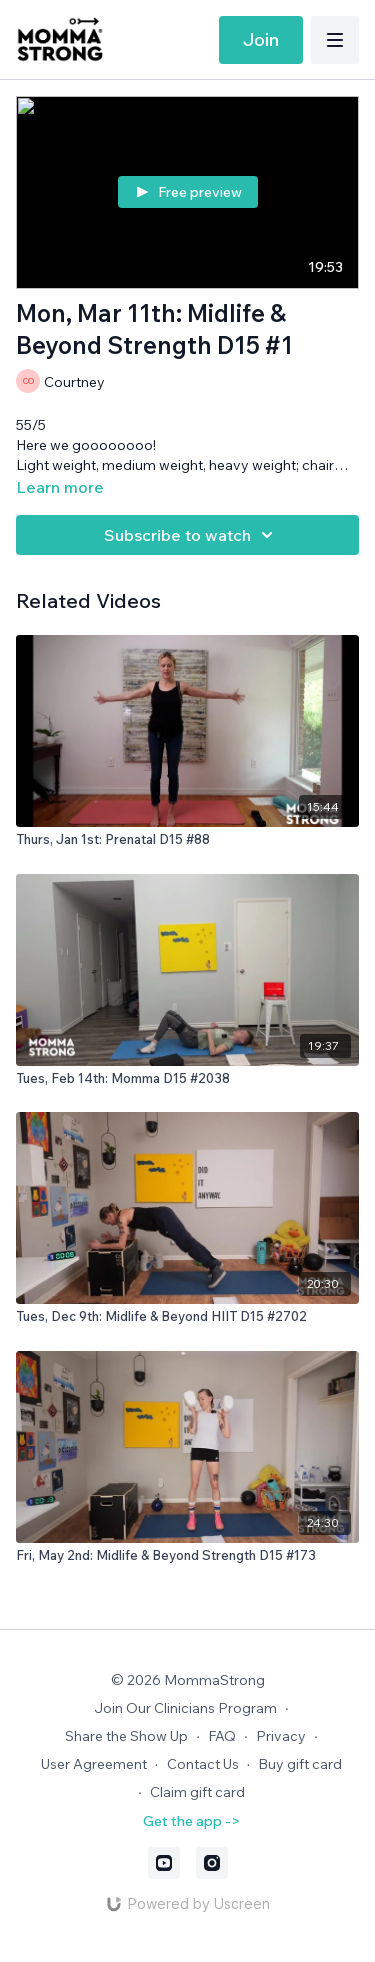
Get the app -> (191, 1821)
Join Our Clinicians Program (185, 1708)
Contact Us (203, 1764)
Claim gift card (197, 1792)
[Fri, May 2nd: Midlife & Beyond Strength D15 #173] (187, 1556)
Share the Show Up (126, 1736)
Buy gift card (300, 1764)
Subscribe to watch (191, 535)
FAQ (222, 1736)
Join (261, 39)
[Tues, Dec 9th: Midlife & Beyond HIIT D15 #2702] (187, 1317)
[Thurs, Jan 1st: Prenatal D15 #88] (187, 840)
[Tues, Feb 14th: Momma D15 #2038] (187, 1079)
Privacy (281, 1736)
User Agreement (94, 1764)
